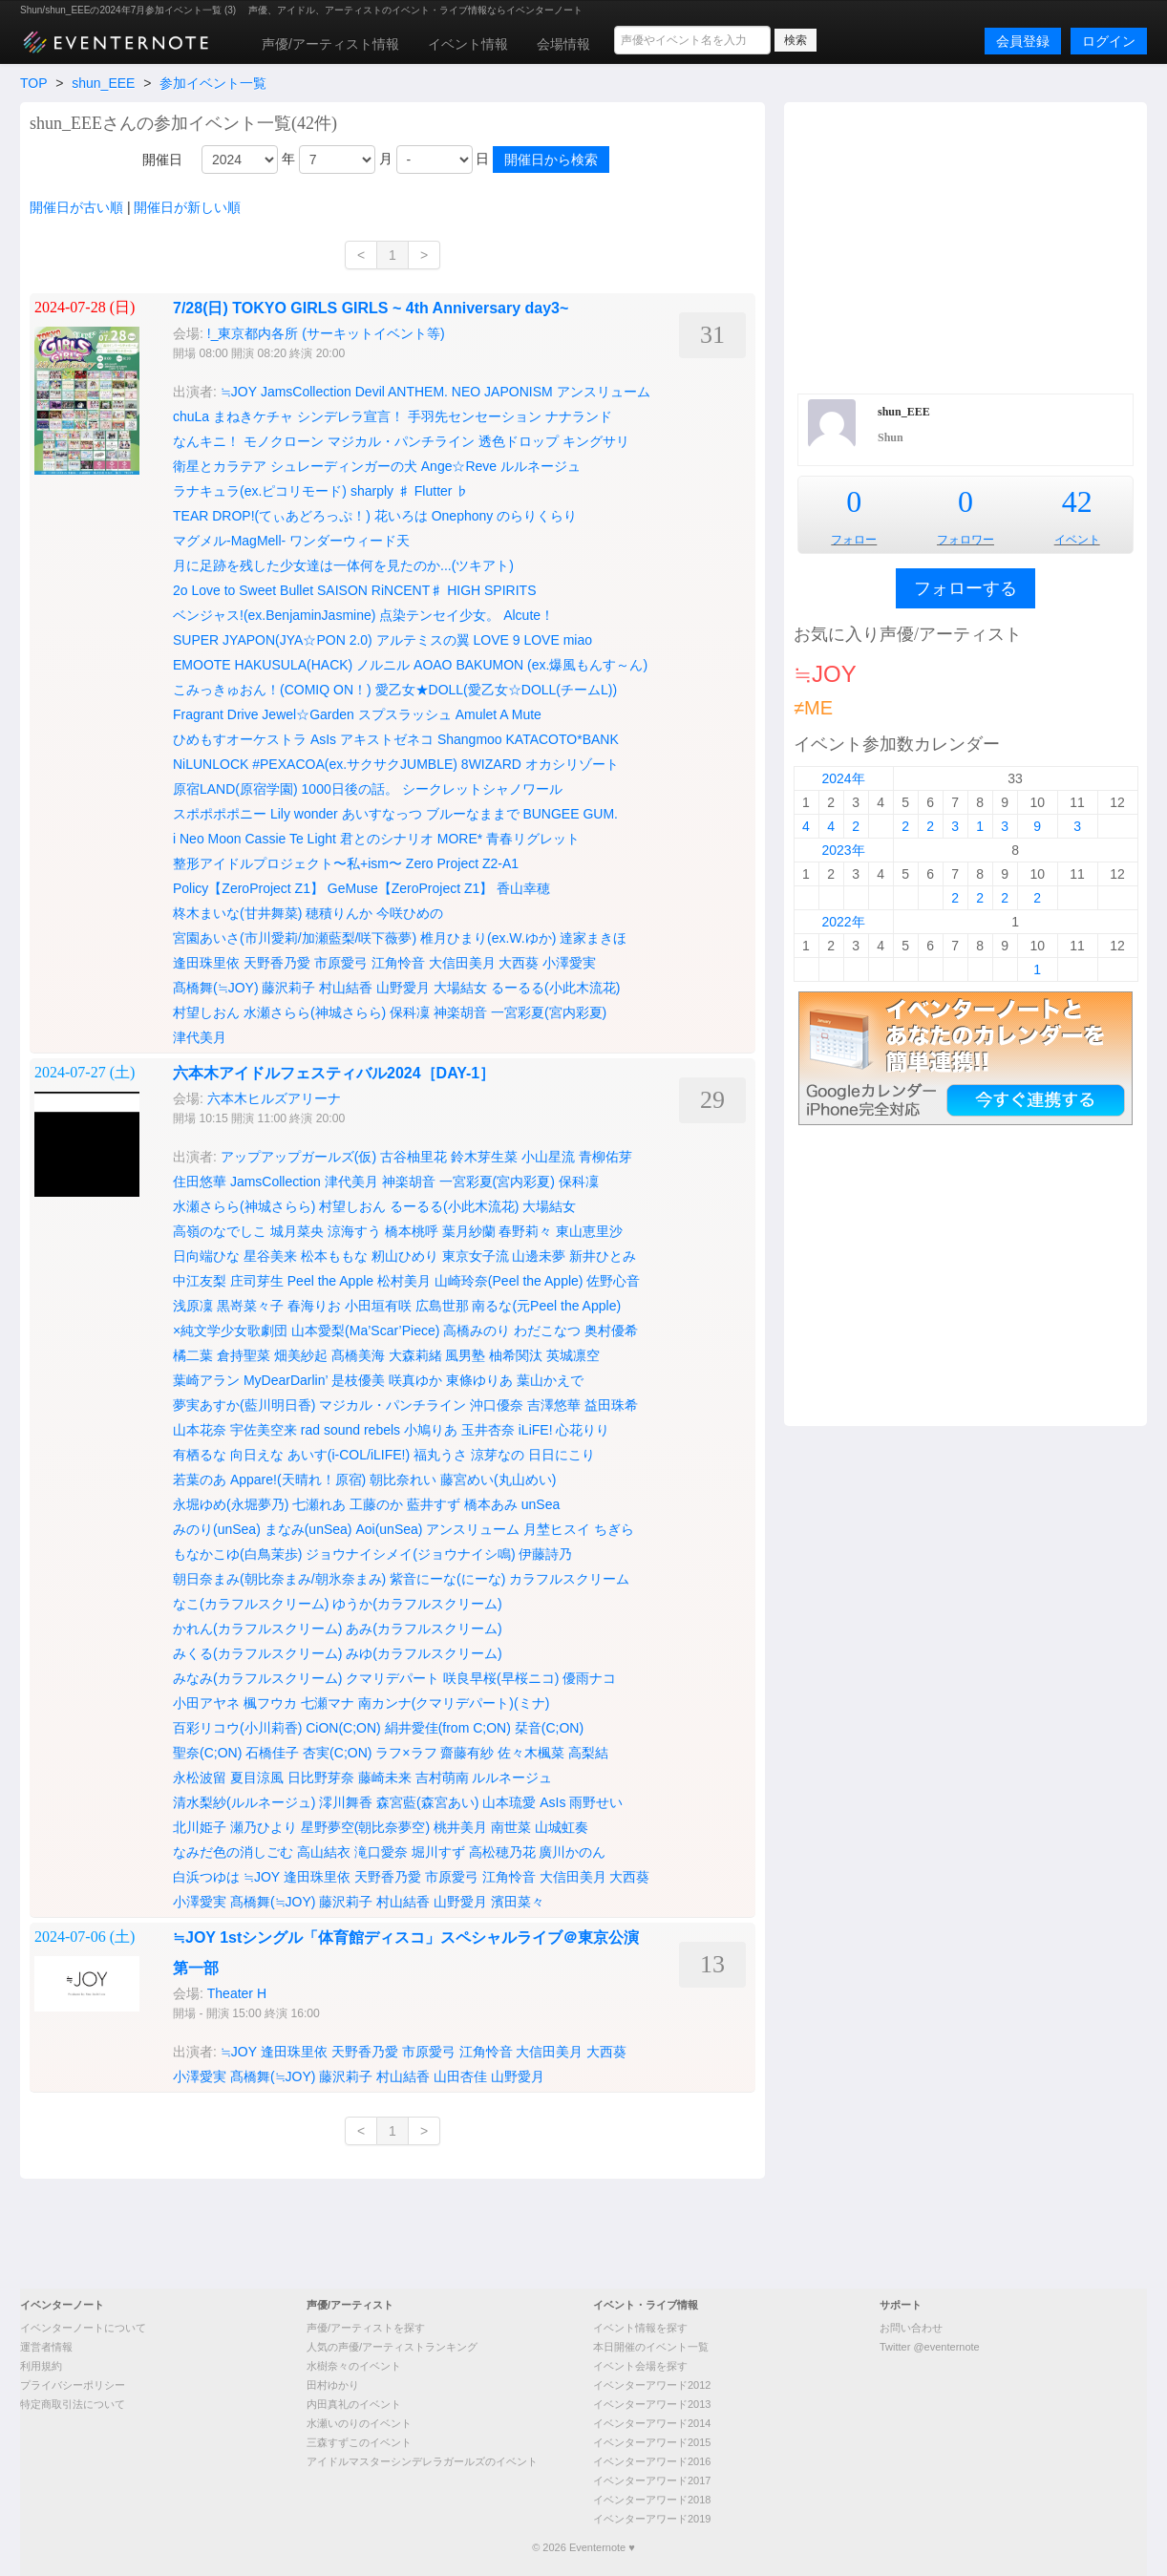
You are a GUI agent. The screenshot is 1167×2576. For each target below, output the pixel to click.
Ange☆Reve (459, 466)
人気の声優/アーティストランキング (392, 2346)
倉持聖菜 (243, 1355)
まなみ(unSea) (308, 1529)
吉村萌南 (442, 1777)
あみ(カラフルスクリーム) (423, 1628)
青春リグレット (533, 838)
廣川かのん (572, 1852)
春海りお (314, 1305)
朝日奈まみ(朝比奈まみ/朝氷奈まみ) (279, 1578)
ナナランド (578, 416)
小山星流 (548, 1156)
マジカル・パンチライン (401, 441)
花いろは (401, 515)
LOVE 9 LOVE (517, 640)
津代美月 (199, 1037)
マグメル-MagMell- (229, 540)
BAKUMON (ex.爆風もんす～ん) (551, 664)
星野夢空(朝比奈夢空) (365, 1827)
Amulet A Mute (498, 714)
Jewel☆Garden (308, 714)
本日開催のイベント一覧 (651, 2346)
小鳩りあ (430, 1429)
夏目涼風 (257, 1777)
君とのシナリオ (387, 838)
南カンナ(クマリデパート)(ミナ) (454, 1703)
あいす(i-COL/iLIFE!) (348, 1454)
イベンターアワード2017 (652, 2480)
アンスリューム (603, 391)
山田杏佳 (460, 2076)
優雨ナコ (589, 1678)
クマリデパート (392, 1678)
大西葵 (519, 962)
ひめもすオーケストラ (240, 739)
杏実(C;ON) (337, 1752)
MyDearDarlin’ (286, 1380)
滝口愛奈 (381, 1852)
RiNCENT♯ (407, 590)
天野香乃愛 (277, 962)
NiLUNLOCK (210, 764)
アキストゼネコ (387, 739)
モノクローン (284, 441)
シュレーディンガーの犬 (343, 466)
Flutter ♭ (442, 491)
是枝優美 (358, 1380)
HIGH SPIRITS (491, 590)
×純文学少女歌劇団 (230, 1330)
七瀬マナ (327, 1703)
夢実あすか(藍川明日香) (244, 1405)
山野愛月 (403, 987)
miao (577, 640)
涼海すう (354, 1231)
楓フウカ (270, 1703)
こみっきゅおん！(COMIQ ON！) (272, 689)
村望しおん (206, 1012)
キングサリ (595, 441)
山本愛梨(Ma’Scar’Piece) (365, 1330)
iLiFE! (536, 1429)
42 (1077, 501)
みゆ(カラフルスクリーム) (423, 1653)
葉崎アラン (206, 1380)
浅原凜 (193, 1305)
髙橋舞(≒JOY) (216, 987)
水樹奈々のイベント (354, 2366)
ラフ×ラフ (405, 1752)
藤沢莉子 (288, 987)
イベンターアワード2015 (652, 2442)
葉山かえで (550, 1380)
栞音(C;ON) (549, 1727)
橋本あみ (491, 1504)
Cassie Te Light (289, 838)
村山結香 (345, 987)
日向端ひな (206, 1256)
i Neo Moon (207, 838)
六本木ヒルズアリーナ (274, 1098)
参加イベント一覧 (212, 83)
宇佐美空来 (263, 1429)
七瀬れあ (319, 1504)
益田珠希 (611, 1405)
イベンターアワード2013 (652, 2404)
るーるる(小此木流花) (555, 987)
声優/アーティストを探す (366, 2327)
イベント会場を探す (640, 2366)
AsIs (323, 739)
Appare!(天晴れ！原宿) (298, 1479)
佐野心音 (613, 1280)
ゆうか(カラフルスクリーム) (416, 1603)
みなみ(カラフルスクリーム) (257, 1678)
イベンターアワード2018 (652, 2499)
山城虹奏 (561, 1827)
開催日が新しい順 (187, 207)
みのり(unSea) (217, 1529)
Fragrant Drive (215, 714)
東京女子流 (475, 1256)
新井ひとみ (602, 1256)
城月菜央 (297, 1231)
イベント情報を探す (640, 2327)
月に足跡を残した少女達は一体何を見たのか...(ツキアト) (343, 565)
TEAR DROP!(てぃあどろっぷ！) (272, 515)
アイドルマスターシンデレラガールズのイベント (422, 2461)
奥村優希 (611, 1330)
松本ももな (334, 1256)
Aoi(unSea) (388, 1529)
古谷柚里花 (413, 1156)
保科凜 (410, 1012)
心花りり (582, 1429)
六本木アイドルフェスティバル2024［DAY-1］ (334, 1073)
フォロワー (965, 539)
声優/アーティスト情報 (330, 44)
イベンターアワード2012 (652, 2385)
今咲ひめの (409, 913)
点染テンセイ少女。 (439, 615)
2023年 (842, 850)
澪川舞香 (345, 1802)
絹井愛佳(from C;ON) (448, 1727)
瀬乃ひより (263, 1827)
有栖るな (199, 1454)
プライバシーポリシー (72, 2385)
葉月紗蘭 (469, 1231)
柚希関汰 (515, 1355)
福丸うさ (440, 1454)
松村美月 (404, 1280)
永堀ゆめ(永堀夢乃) (230, 1504)
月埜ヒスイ (556, 1529)
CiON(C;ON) (343, 1727)
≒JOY (239, 391)
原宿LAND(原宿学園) (235, 789)
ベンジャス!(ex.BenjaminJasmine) (274, 615)
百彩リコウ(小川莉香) (237, 1727)
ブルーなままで (473, 813)
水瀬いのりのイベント (359, 2423)
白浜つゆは (206, 1876)
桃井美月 (460, 1827)
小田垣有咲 (378, 1305)
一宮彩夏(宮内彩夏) (548, 1012)
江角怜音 (398, 962)
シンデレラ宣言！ (350, 416)
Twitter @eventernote (930, 2346)
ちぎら (614, 1529)
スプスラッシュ (405, 714)
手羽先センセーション (474, 416)
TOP (33, 83)
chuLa (191, 416)
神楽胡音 (460, 1012)
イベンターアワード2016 (652, 2461)
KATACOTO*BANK (562, 739)
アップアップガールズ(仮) (298, 1156)
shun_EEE (103, 83)
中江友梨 (199, 1280)
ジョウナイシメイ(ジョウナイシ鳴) (410, 1554)
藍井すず (433, 1504)
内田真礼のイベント (354, 2404)
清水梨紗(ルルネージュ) (244, 1802)
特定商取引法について (72, 2404)
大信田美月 (462, 962)
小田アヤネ (206, 1703)
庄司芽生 (257, 1280)
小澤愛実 (569, 962)
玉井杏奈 (488, 1429)
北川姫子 (199, 1827)
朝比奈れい (403, 1479)
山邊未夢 (538, 1256)
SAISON (342, 590)
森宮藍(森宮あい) (427, 1802)
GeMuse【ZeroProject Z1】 (411, 888)
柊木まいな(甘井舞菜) (237, 913)
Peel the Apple (330, 1280)
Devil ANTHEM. (401, 391)
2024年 (842, 778)
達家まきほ (593, 938)
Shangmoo (469, 739)
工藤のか (376, 1504)
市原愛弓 (341, 962)
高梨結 (588, 1752)
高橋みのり (476, 1330)
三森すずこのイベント (359, 2442)
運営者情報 (46, 2346)
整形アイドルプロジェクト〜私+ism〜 (287, 863)
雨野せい (596, 1802)
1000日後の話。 (350, 789)
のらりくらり (537, 515)
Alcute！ (528, 615)
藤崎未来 (385, 1777)
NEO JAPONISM (502, 391)
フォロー (854, 539)
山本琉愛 (509, 1802)
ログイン (1108, 41)
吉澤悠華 (554, 1405)
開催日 (162, 159)
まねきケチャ (253, 416)
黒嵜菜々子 (250, 1305)
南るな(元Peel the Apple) (546, 1305)
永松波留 (199, 1777)
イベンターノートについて (83, 2327)
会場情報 (563, 44)
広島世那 (442, 1305)
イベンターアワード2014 (652, 2423)
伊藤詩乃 (545, 1554)
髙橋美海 (358, 1355)
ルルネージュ (540, 466)
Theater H (236, 1993)
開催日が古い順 (76, 207)
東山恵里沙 (589, 1231)
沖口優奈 (496, 1405)
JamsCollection (306, 391)
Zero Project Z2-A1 (462, 863)
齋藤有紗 (467, 1752)
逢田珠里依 (206, 962)
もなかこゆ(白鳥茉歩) (237, 1554)
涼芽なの (497, 1454)
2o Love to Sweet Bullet (243, 590)
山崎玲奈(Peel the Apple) (509, 1280)
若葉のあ (199, 1479)
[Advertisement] (965, 245)
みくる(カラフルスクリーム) (257, 1653)
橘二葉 (193, 1355)
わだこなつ (547, 1330)
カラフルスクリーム (569, 1578)
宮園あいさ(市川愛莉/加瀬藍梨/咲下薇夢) (294, 938)
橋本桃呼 (411, 1231)
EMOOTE (202, 664)
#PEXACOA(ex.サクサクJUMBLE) (354, 764)
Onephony (463, 515)
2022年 (842, 921)
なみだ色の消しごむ (233, 1852)
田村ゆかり (333, 2385)
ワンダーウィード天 (349, 540)
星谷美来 (270, 1256)
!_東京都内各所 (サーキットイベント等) (326, 333)
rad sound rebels (350, 1429)
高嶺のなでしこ (219, 1231)
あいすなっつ (382, 813)
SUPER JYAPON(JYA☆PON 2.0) (272, 640)
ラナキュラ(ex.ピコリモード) (260, 491)
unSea (540, 1504)
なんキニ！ (206, 441)
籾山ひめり (404, 1256)
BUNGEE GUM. (570, 813)
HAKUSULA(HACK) (294, 664)
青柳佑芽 (605, 1156)
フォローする (965, 588)
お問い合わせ (911, 2327)
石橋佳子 (272, 1752)
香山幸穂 (523, 888)
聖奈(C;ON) (207, 1752)
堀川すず (438, 1852)
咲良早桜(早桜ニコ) (501, 1678)
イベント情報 (468, 44)
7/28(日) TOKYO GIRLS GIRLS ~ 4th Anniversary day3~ (370, 308)
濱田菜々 (517, 1901)
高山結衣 (323, 1852)
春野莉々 (525, 1231)
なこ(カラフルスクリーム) (251, 1603)
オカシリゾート (572, 764)
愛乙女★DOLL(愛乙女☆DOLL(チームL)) (496, 689)
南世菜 (511, 1827)
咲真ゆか (415, 1380)
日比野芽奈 (320, 1777)
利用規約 (41, 2366)
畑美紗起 (301, 1355)
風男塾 (465, 1355)
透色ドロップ (518, 441)
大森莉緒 (415, 1355)
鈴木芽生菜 (484, 1156)
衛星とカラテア (219, 466)
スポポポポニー (219, 813)
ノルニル (383, 664)
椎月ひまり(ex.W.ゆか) (488, 938)
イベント (1077, 539)
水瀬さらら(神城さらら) (315, 1012)
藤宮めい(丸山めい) (498, 1479)
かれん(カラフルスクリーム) (257, 1628)
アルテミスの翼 (423, 640)
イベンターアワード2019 (652, 2518)
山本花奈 (199, 1429)
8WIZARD (491, 764)
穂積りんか (339, 913)
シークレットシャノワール (482, 789)
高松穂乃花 (502, 1852)
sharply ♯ (380, 491)
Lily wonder (304, 813)
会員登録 (1023, 41)
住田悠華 (199, 1181)
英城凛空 (573, 1355)
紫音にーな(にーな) (447, 1578)
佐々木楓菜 (531, 1752)
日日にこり (561, 1454)
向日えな (257, 1454)
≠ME (813, 707)
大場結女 (460, 987)
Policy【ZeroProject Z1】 (248, 888)
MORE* (459, 838)
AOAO (433, 664)
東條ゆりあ (479, 1380)
